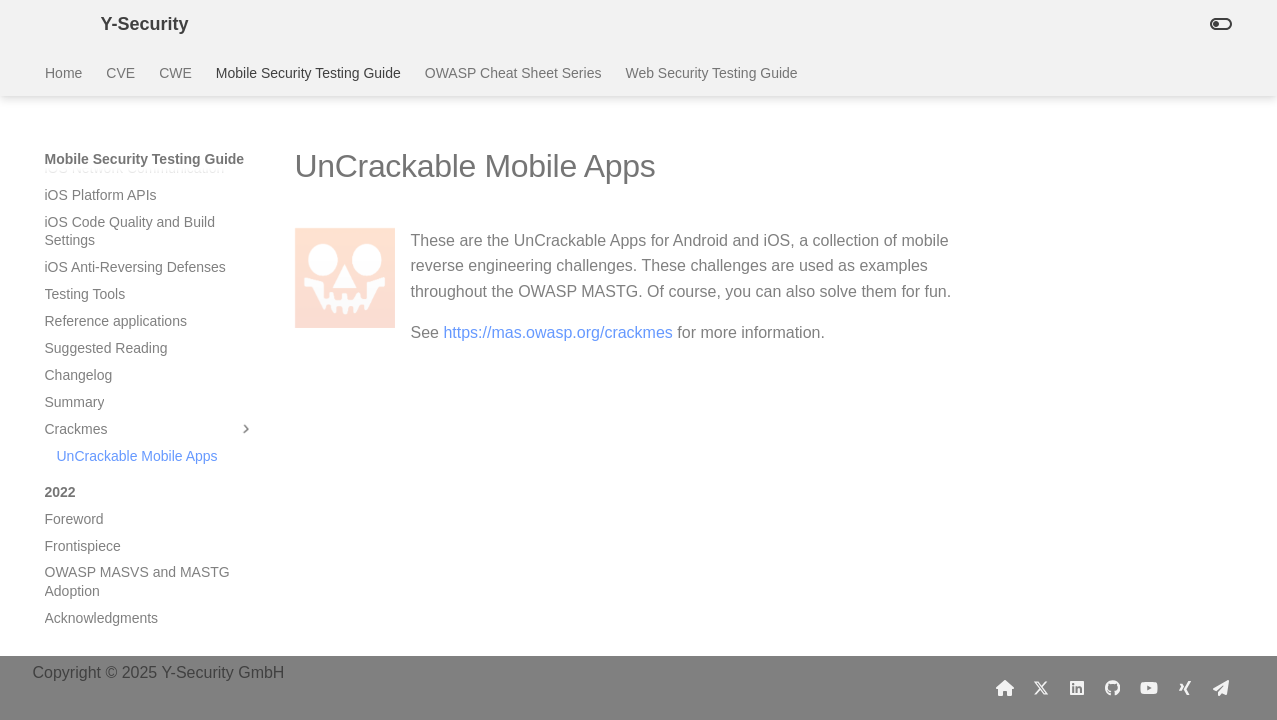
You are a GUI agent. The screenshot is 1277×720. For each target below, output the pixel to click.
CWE (175, 73)
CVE (120, 73)
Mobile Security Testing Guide (307, 73)
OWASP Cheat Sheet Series (512, 73)
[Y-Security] (57, 24)
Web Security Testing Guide (711, 73)
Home (63, 73)
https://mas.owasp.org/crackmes (557, 332)
